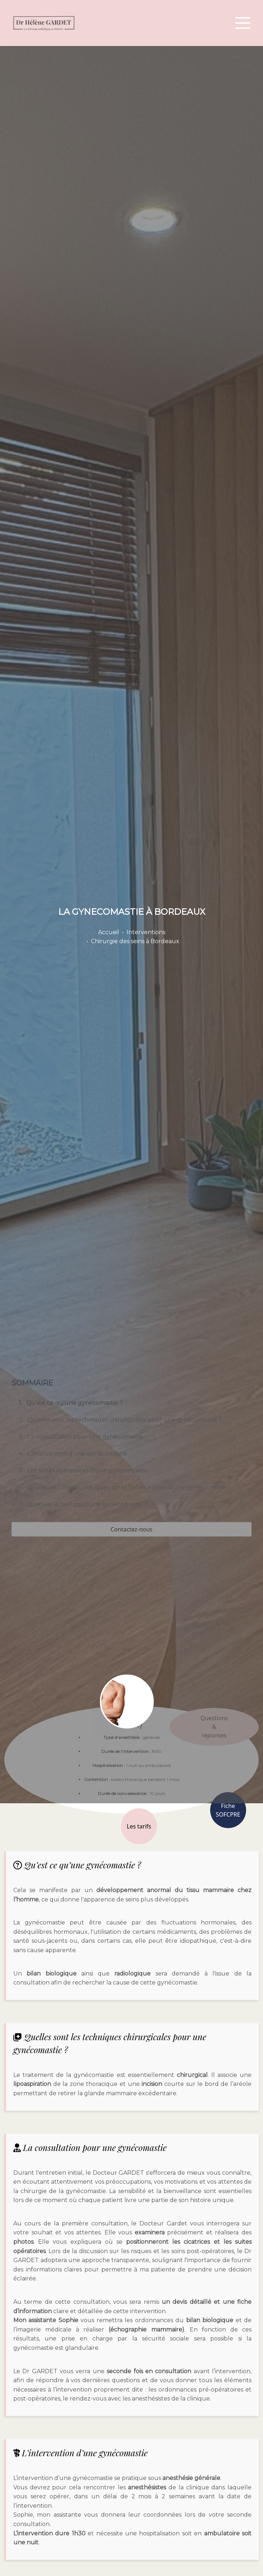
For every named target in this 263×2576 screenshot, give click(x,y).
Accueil (108, 932)
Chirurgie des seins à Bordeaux (135, 941)
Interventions (145, 932)
